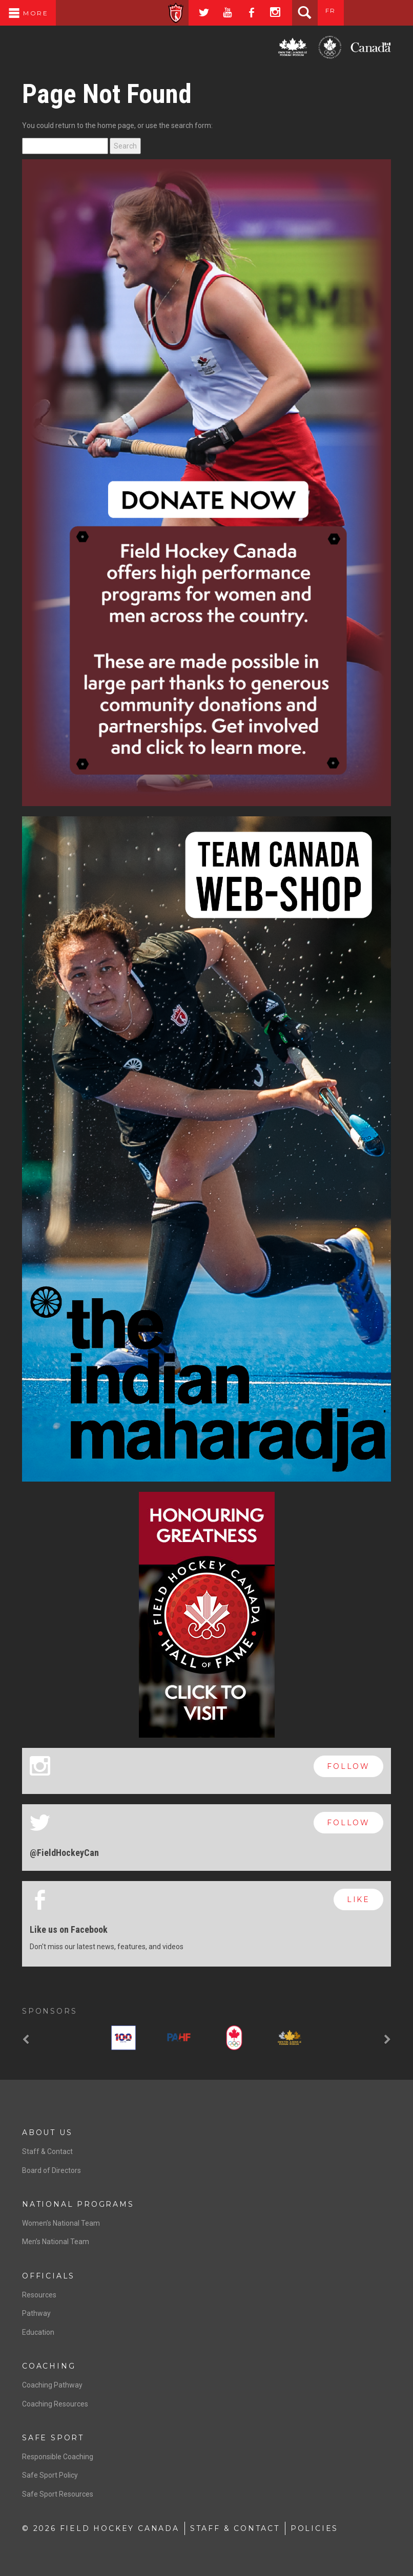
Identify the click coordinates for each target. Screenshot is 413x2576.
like (358, 1899)
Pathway (36, 2313)
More (28, 13)
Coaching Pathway (52, 2385)
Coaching (48, 2366)
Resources (39, 2295)
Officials (48, 2276)
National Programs (78, 2204)
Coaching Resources (55, 2404)
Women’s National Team (61, 2223)
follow (348, 1766)
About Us (47, 2132)
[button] (27, 2040)
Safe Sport (53, 2437)
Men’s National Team (55, 2241)
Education (38, 2332)
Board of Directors (51, 2170)
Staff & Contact (47, 2151)
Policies (314, 2528)
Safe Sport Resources (57, 2494)
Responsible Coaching (57, 2457)
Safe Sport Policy (50, 2475)
